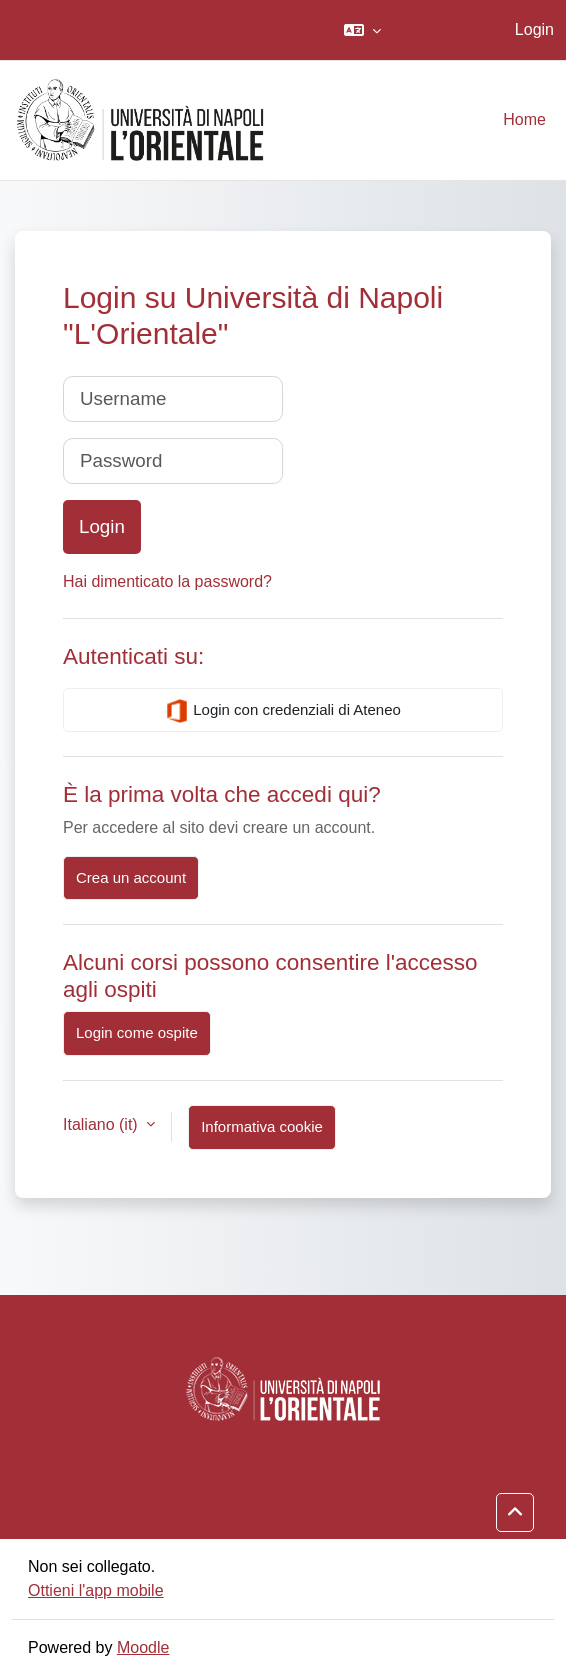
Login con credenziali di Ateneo (283, 711)
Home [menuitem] (524, 119)
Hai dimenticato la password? (167, 581)
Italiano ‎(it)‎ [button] (102, 1124)
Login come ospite (137, 1032)
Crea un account (131, 877)
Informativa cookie (262, 1126)
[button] (362, 30)
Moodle (143, 1647)
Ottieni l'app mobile (96, 1590)
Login (534, 29)
